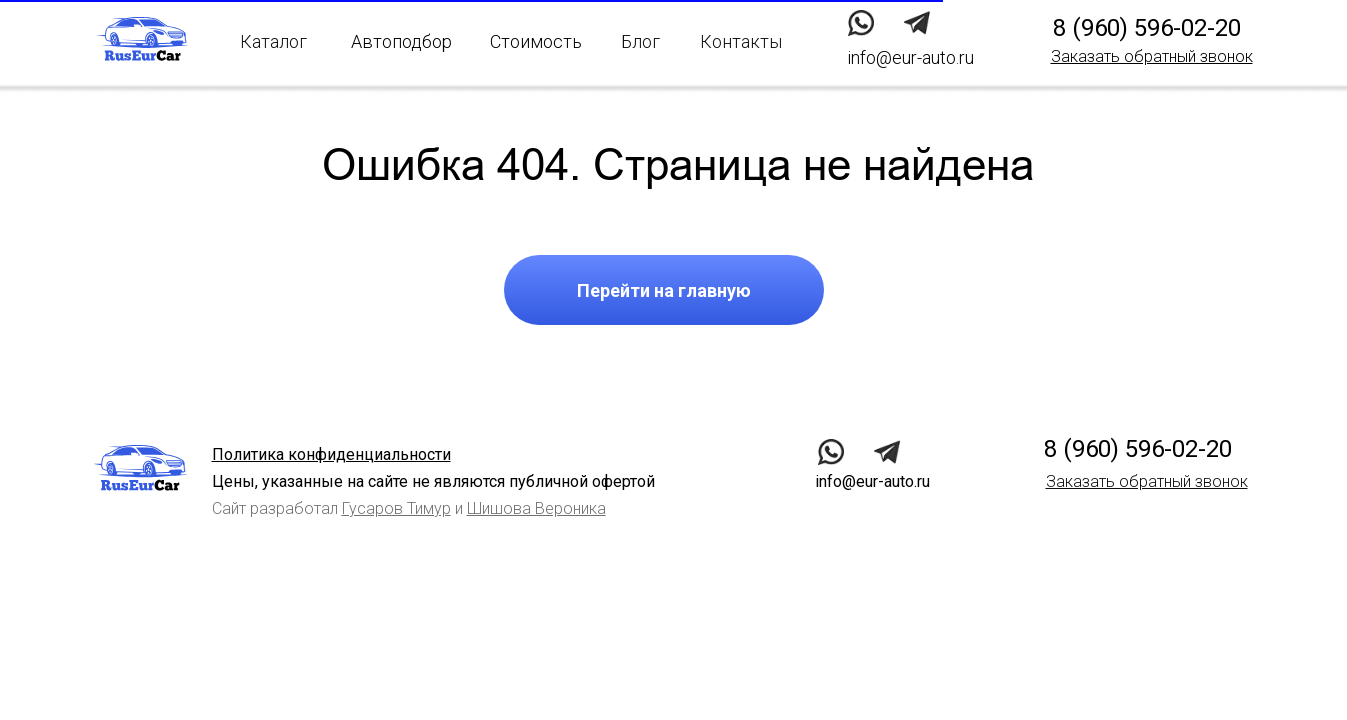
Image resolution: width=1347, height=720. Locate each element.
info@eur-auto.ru (872, 481)
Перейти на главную (664, 290)
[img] (916, 23)
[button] (1152, 56)
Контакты (741, 41)
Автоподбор (401, 41)
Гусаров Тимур (396, 508)
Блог (640, 41)
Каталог (273, 41)
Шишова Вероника (536, 508)
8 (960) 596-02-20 (1147, 28)
